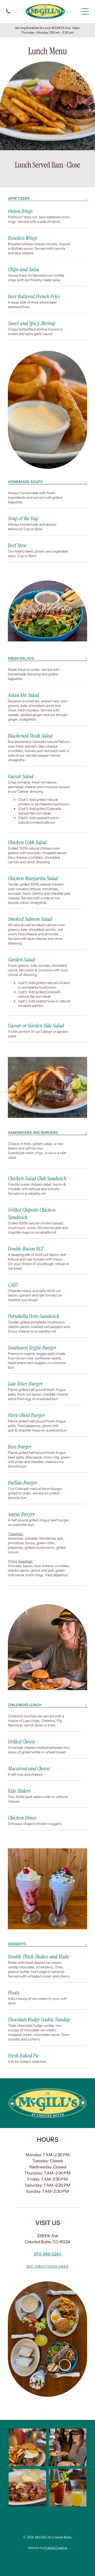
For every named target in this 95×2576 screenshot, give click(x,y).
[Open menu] (85, 11)
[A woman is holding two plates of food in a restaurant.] (67, 2447)
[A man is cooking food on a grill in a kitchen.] (67, 2487)
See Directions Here (47, 2266)
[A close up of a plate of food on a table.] (27, 2487)
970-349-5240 (47, 2253)
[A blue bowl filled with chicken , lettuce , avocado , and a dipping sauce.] (27, 2447)
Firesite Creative (55, 2548)
